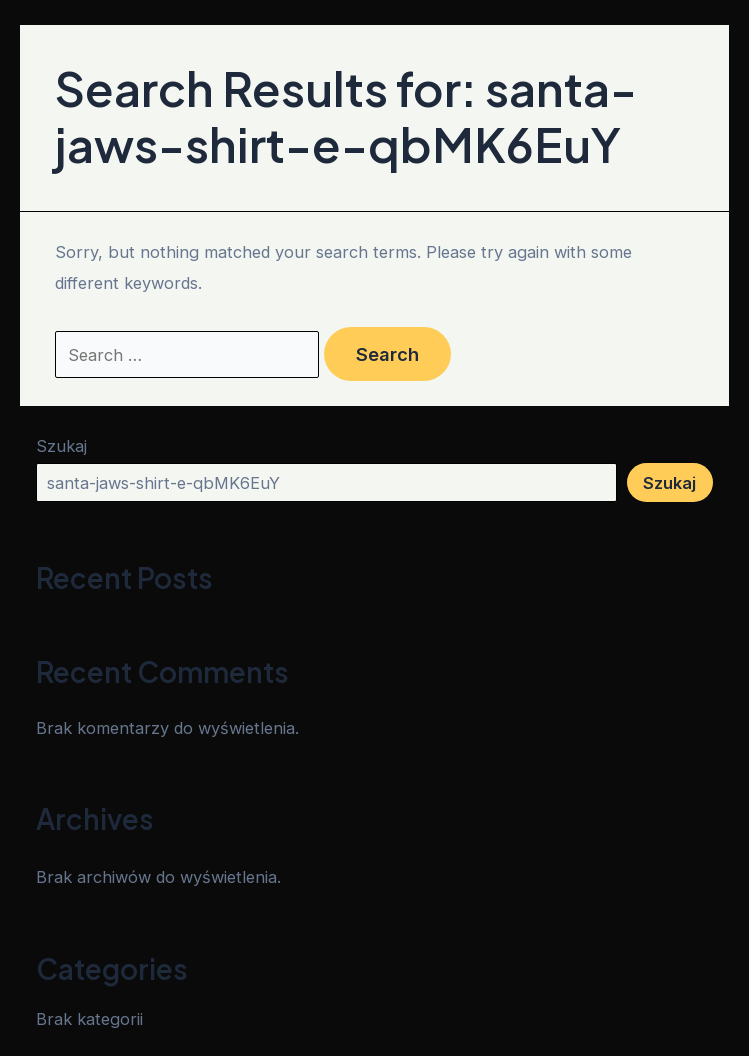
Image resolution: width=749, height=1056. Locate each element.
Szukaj (61, 446)
